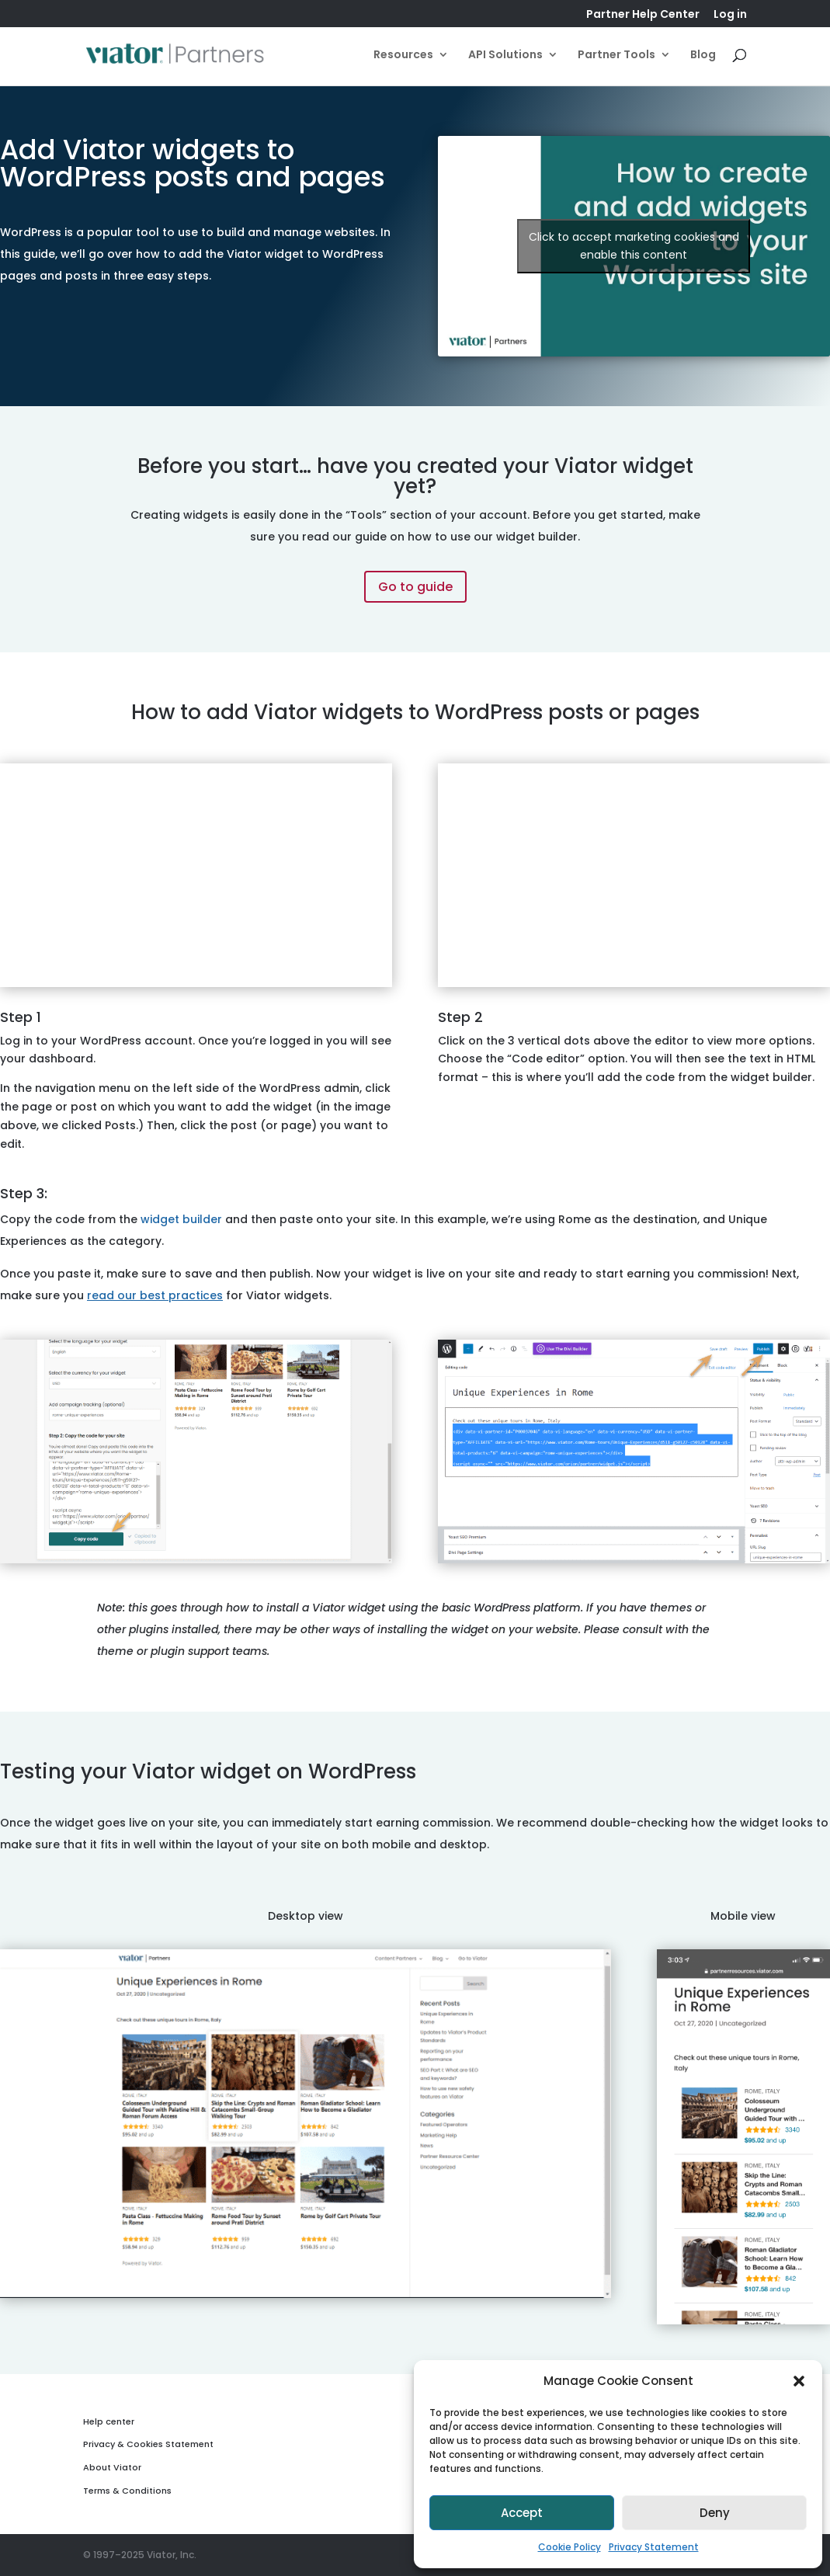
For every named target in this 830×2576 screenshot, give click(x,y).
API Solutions (505, 55)
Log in (730, 15)
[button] (799, 2381)
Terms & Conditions (127, 2490)
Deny (715, 2513)
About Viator (112, 2467)
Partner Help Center (643, 15)
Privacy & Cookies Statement (148, 2444)
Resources (403, 55)
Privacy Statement (654, 2546)
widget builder (181, 1219)
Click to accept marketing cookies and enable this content (634, 245)
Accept (522, 2513)
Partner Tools (616, 55)
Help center (108, 2421)
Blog (703, 55)
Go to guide (415, 587)
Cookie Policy (569, 2546)
